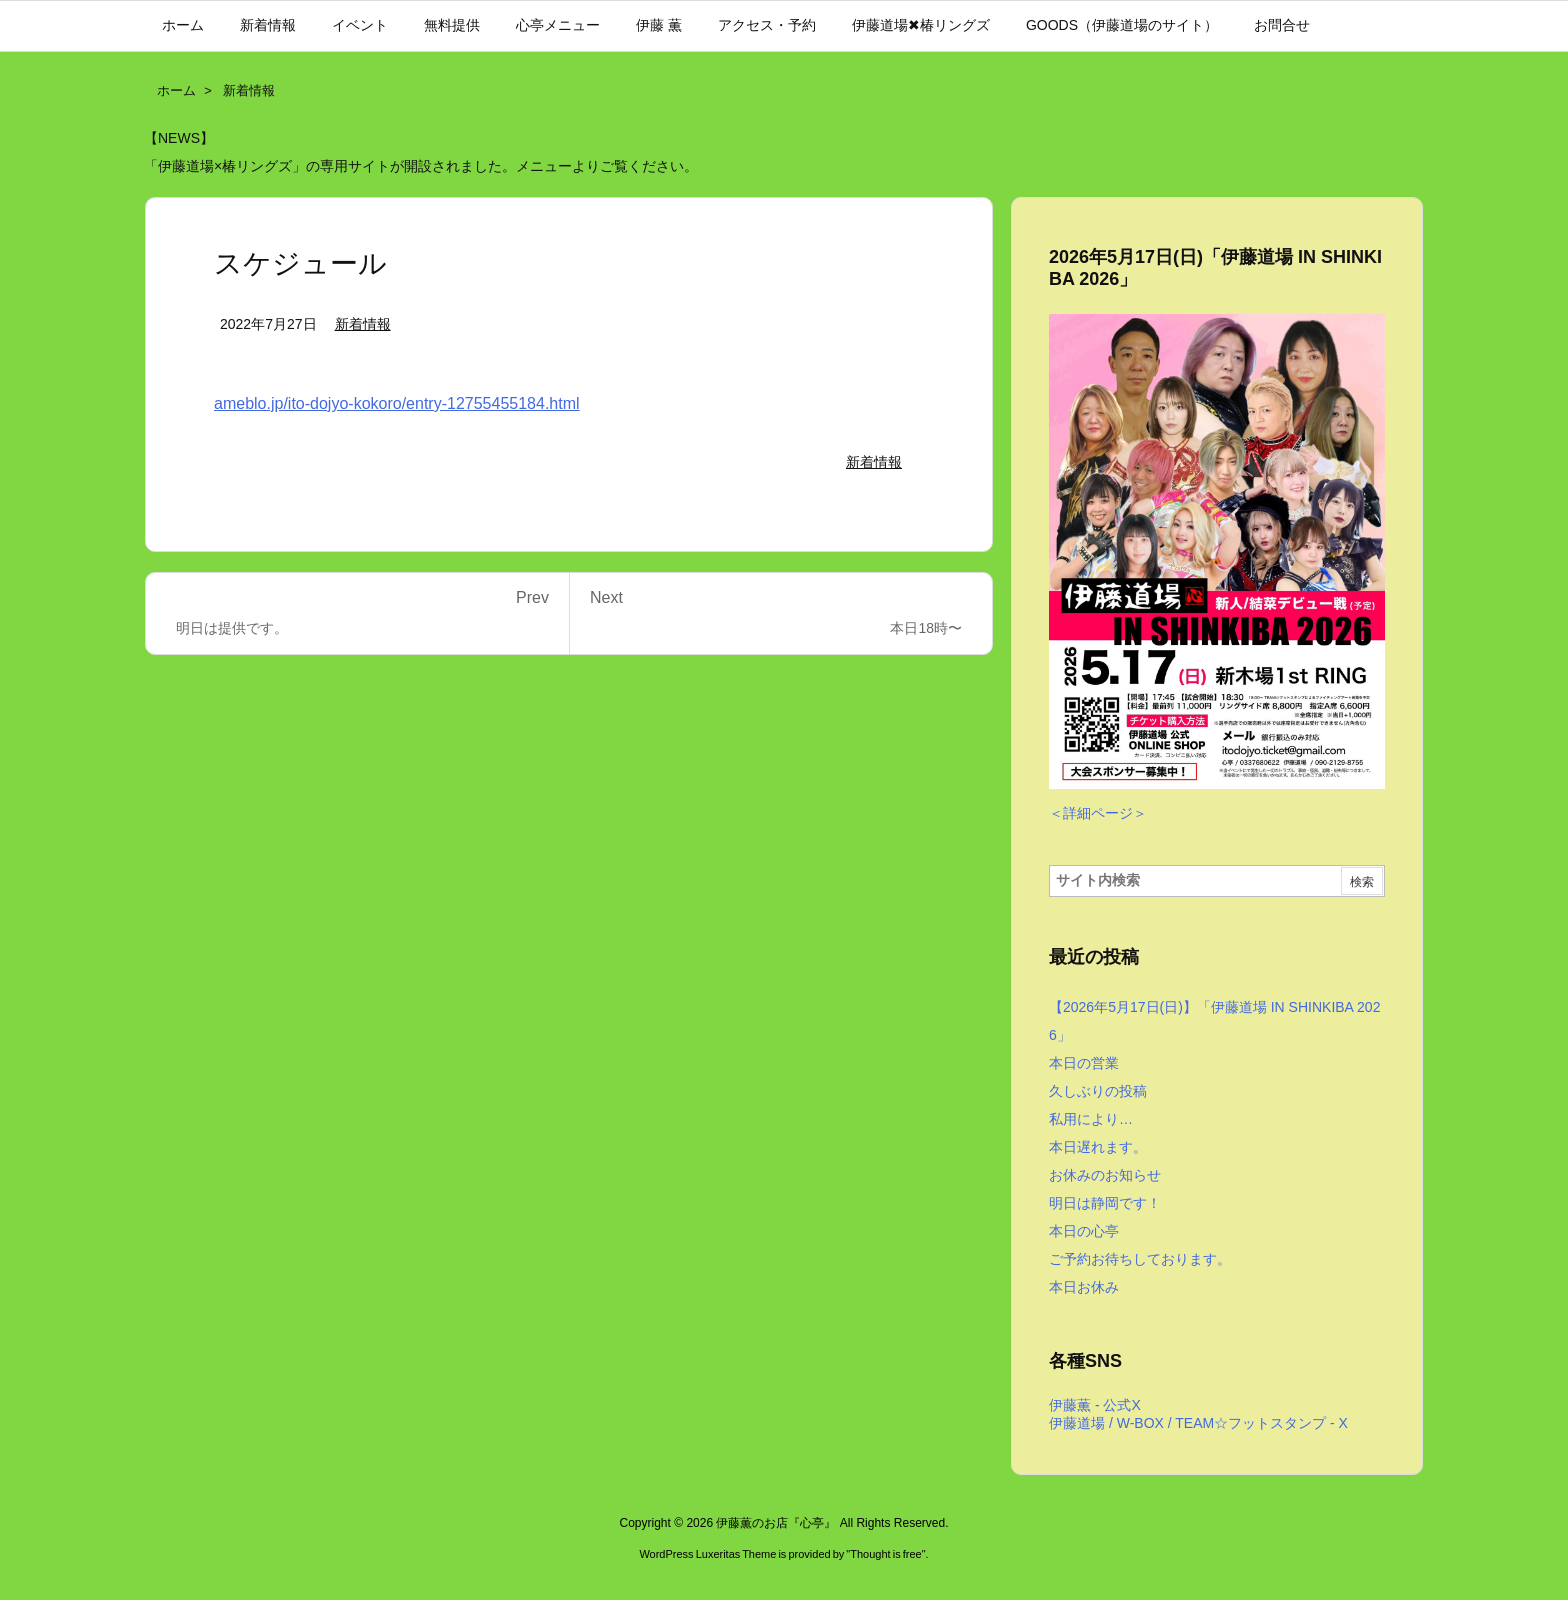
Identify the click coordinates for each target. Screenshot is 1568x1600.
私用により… (1091, 1119)
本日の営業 (1084, 1063)
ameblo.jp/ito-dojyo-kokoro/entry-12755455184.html (397, 403)
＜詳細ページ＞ (1098, 813)
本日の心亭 (1084, 1231)
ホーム (176, 90)
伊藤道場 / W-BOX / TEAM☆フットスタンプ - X (1198, 1423)
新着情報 (249, 90)
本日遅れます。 (1098, 1147)
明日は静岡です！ (1105, 1203)
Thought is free (885, 1554)
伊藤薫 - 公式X (1095, 1405)
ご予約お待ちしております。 (1140, 1259)
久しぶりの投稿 (1098, 1091)
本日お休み (1084, 1287)
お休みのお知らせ (1105, 1175)
